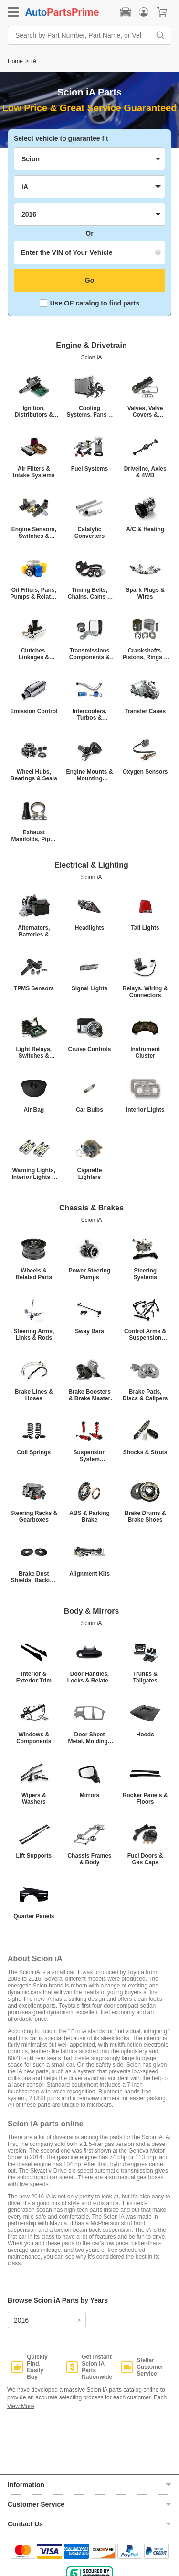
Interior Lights (145, 1109)
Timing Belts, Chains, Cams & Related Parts (89, 593)
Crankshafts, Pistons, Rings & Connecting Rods (144, 654)
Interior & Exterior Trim (34, 1677)
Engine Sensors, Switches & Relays (33, 532)
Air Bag (33, 1109)
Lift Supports (34, 1855)
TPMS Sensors (34, 988)
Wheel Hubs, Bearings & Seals (34, 775)
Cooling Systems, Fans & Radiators (89, 411)
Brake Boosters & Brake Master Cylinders (89, 1395)
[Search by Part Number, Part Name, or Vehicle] (81, 35)
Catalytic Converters (89, 532)
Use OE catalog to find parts (89, 303)
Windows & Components (33, 1738)
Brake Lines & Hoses (34, 1395)
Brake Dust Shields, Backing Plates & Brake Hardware (34, 1577)
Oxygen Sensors (145, 771)
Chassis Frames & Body (89, 1859)
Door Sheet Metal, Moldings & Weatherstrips (90, 1738)
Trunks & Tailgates (145, 1677)
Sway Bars (89, 1331)
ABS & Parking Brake (89, 1516)
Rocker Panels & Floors (145, 1798)
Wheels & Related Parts (33, 1274)
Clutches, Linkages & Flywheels (34, 654)
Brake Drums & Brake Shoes (145, 1516)
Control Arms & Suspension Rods (145, 1334)
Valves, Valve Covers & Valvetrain (145, 411)
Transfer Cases (145, 711)
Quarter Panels (33, 1916)
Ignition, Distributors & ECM (34, 411)
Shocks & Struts (145, 1452)
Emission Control (33, 711)
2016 (21, 2320)
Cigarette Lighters (89, 1173)
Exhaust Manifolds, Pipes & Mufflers (33, 835)
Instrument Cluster (145, 1052)
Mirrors (89, 1795)
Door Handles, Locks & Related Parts (89, 1677)
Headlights (89, 928)
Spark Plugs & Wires (145, 593)
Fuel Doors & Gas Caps (145, 1859)
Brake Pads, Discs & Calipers (145, 1395)
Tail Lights (145, 928)
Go (89, 280)
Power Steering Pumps (89, 1274)
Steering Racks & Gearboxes (33, 1516)
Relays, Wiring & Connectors (145, 992)
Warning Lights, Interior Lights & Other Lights (33, 1173)
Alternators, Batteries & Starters (34, 931)
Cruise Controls (89, 1049)
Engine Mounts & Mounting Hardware (89, 775)
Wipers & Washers (33, 1798)
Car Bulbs (89, 1109)
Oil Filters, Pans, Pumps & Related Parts (33, 593)
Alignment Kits (89, 1573)
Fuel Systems (89, 468)
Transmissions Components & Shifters (89, 654)
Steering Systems (145, 1274)
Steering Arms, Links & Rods (33, 1334)
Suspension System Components (89, 1455)
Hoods (145, 1734)
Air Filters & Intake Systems (33, 472)
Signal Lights (89, 988)
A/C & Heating (145, 529)
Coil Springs (34, 1452)
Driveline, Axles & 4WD (145, 472)
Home (15, 61)
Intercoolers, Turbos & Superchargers (89, 714)
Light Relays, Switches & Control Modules (33, 1052)
